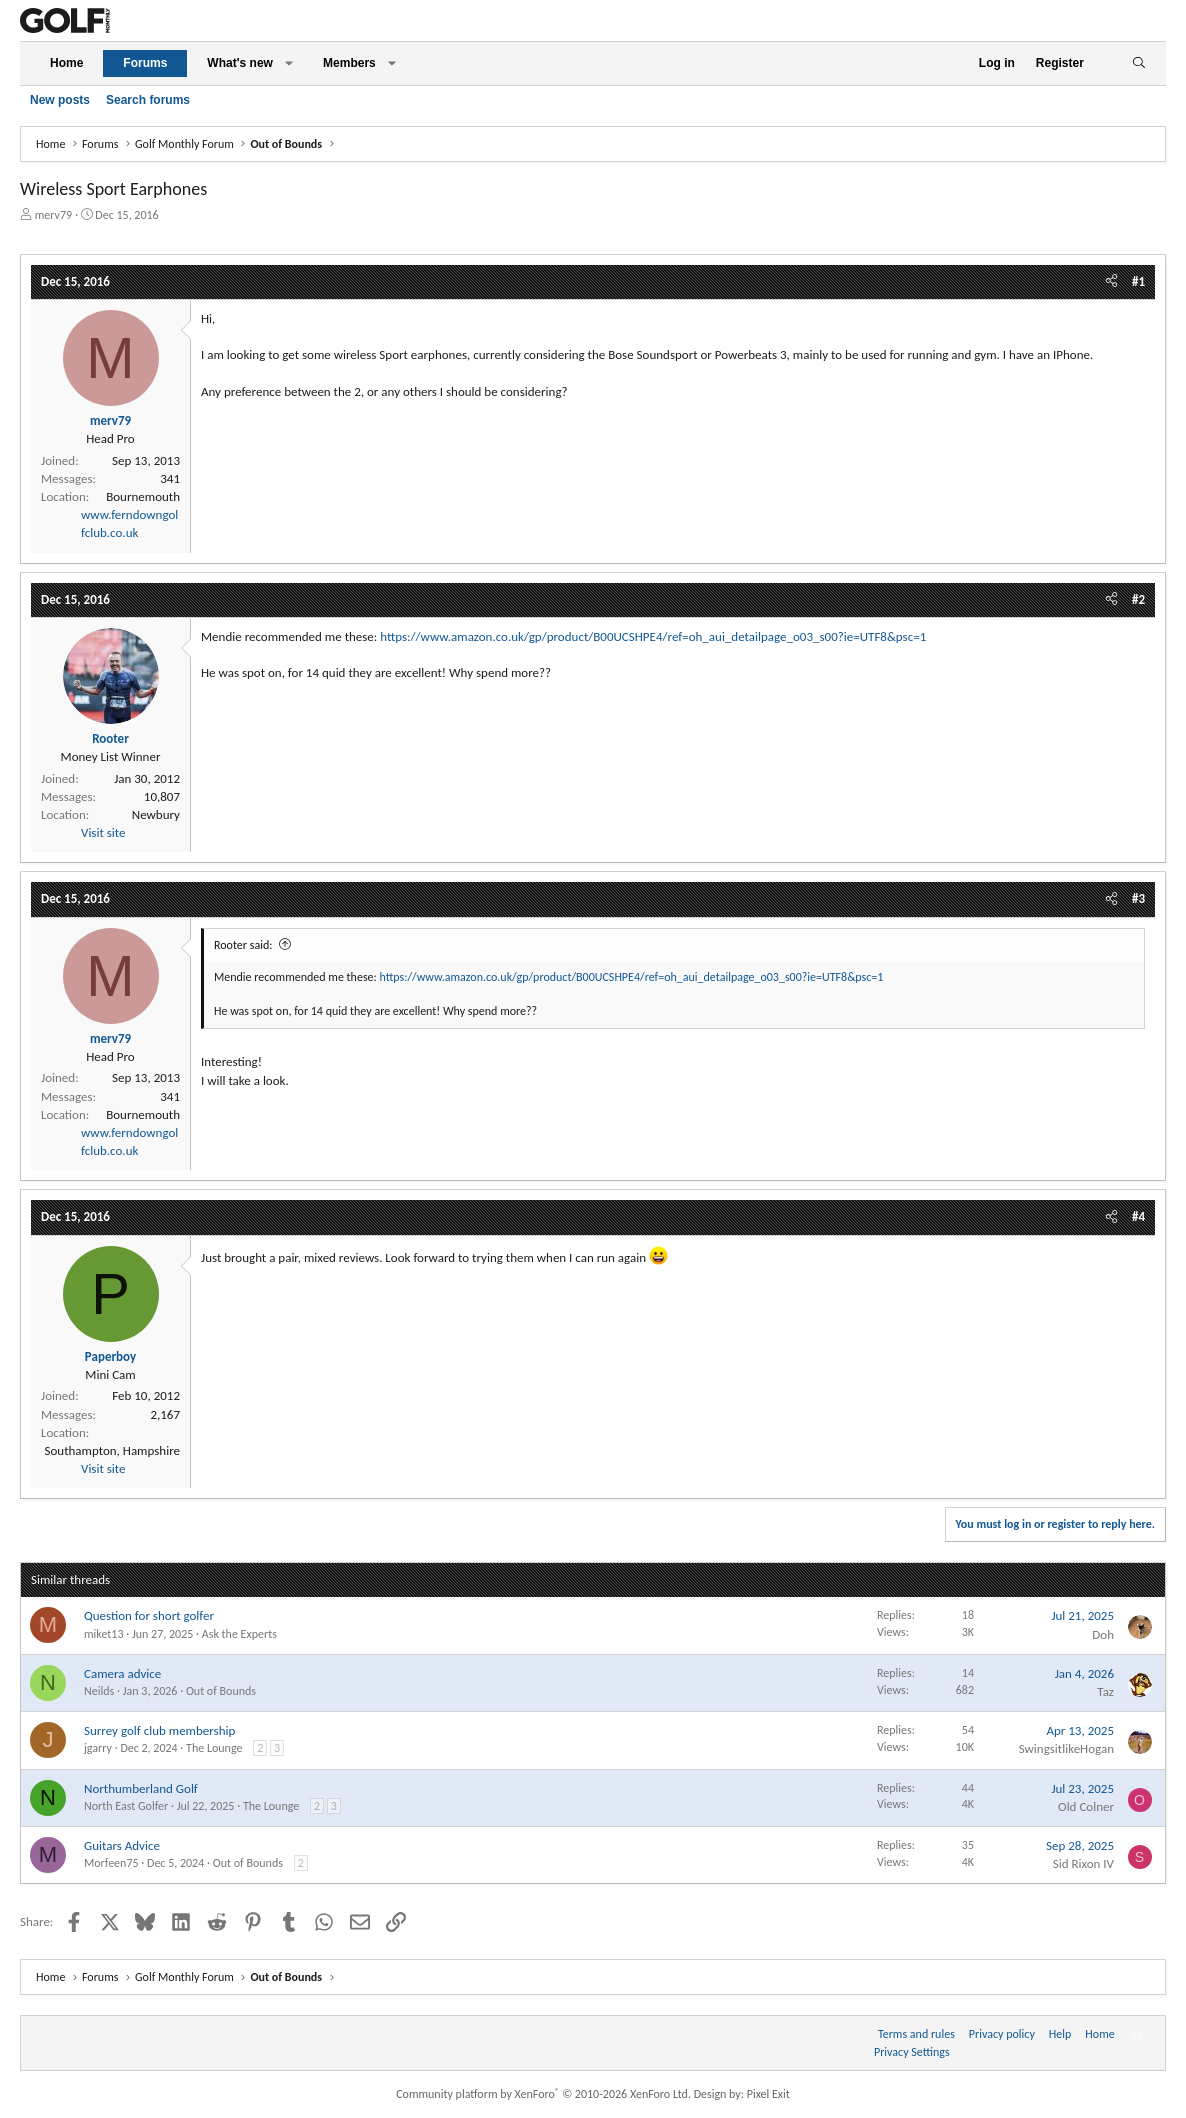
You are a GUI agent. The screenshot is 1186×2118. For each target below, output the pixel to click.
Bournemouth (143, 496)
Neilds (99, 1691)
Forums (145, 63)
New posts (60, 100)
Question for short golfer (149, 1615)
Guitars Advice (122, 1845)
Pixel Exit (768, 2094)
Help (1060, 2034)
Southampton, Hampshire (112, 1450)
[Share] (1111, 282)
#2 (1138, 599)
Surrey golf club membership (159, 1730)
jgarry (98, 1748)
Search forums (148, 100)
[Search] (1138, 63)
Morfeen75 (111, 1863)
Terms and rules (916, 2034)
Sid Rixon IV (1083, 1863)
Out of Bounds (221, 1691)
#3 (1138, 898)
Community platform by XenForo (543, 2094)
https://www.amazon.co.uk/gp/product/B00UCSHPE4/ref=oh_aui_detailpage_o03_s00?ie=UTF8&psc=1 (653, 636)
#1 (1138, 281)
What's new (240, 63)
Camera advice (122, 1673)
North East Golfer (126, 1806)
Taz (1105, 1691)
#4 (1138, 1216)
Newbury (156, 814)
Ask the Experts (239, 1634)
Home (66, 63)
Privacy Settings (912, 2052)
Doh (1103, 1634)
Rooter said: (243, 945)
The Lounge (214, 1748)
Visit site (103, 832)
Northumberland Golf (141, 1788)
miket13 (104, 1634)
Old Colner (1086, 1806)
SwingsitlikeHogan (1066, 1748)
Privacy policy (1002, 2034)
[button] (289, 63)
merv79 (53, 215)
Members (349, 63)
